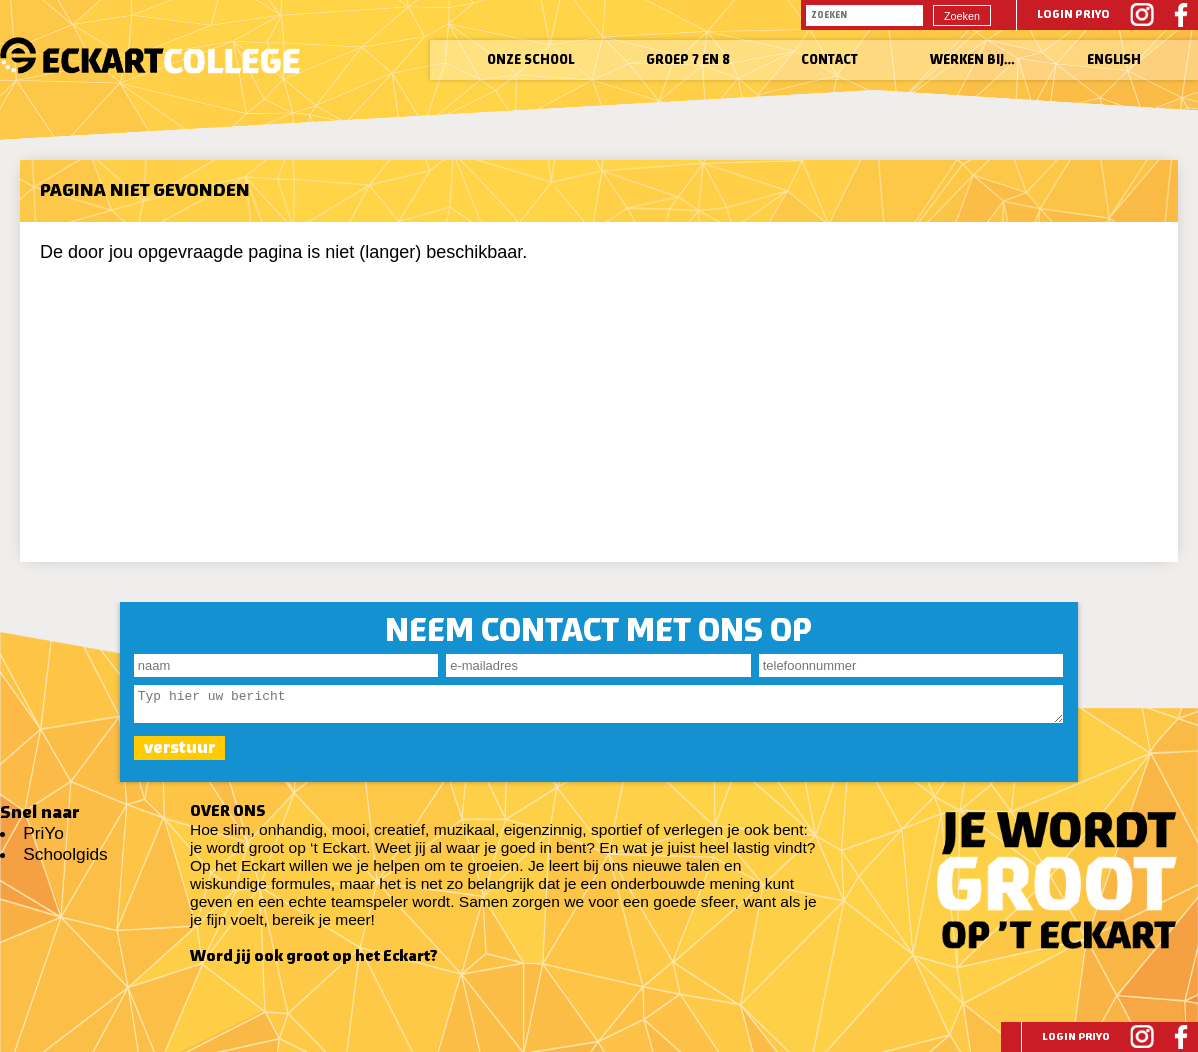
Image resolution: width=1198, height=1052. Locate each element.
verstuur (179, 753)
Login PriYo (1073, 14)
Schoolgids (65, 854)
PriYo (43, 833)
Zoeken (962, 16)
